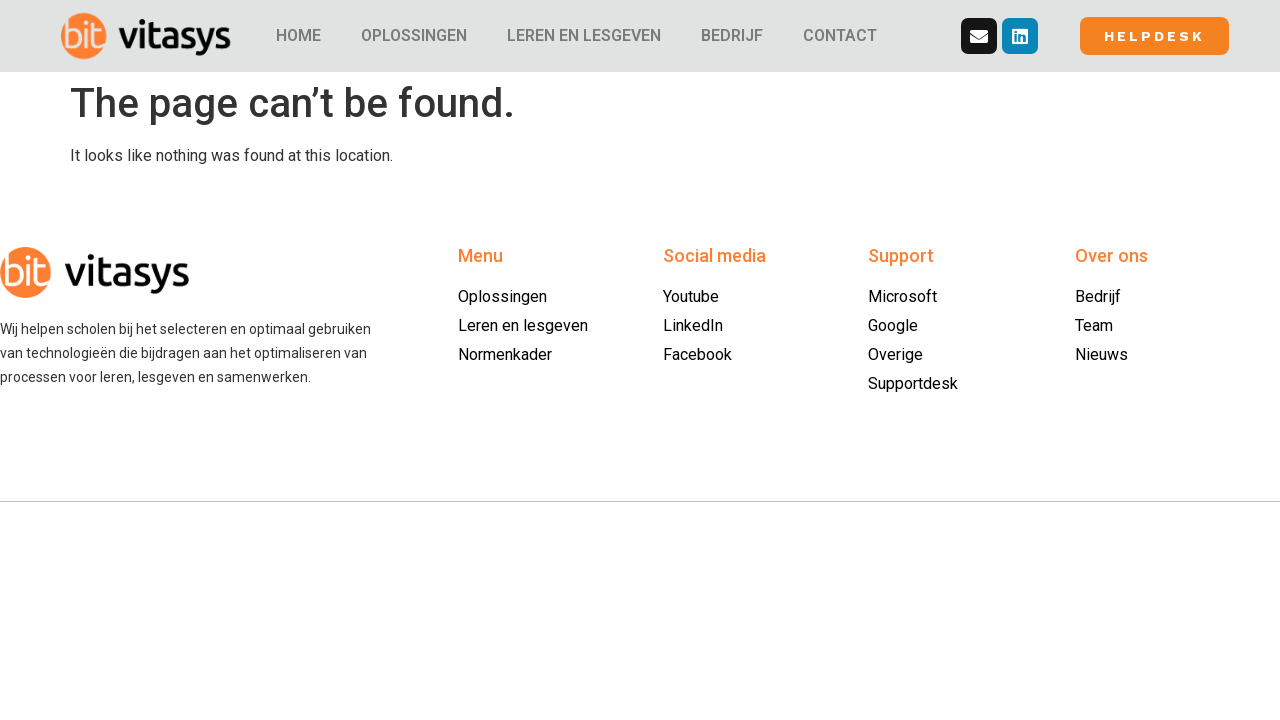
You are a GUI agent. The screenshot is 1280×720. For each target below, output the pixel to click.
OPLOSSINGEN (414, 35)
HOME (298, 35)
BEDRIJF (732, 35)
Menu (480, 255)
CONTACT (840, 35)
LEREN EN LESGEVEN (584, 35)
